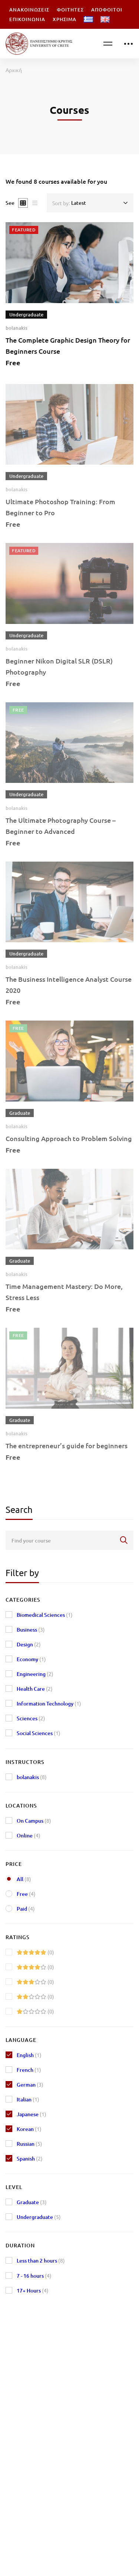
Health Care (35, 1688)
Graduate (32, 2202)
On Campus (34, 1820)
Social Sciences (38, 1733)
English (29, 2055)
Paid (26, 1908)
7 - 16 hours (34, 2275)
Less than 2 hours (41, 2260)
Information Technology (49, 1703)
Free (26, 1893)
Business (31, 1629)
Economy (31, 1659)
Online (28, 1835)
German (30, 2084)
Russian (29, 2143)
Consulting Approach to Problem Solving (69, 1145)
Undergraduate (39, 2216)
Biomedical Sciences (45, 1614)
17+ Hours (33, 2290)
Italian (28, 2099)
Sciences (31, 1718)
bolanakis (16, 328)
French (29, 2069)
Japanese (31, 2114)
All (24, 1879)
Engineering (35, 1673)
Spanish (30, 2158)
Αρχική (14, 70)
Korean (29, 2128)
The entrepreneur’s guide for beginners (67, 1453)
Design (29, 1644)
